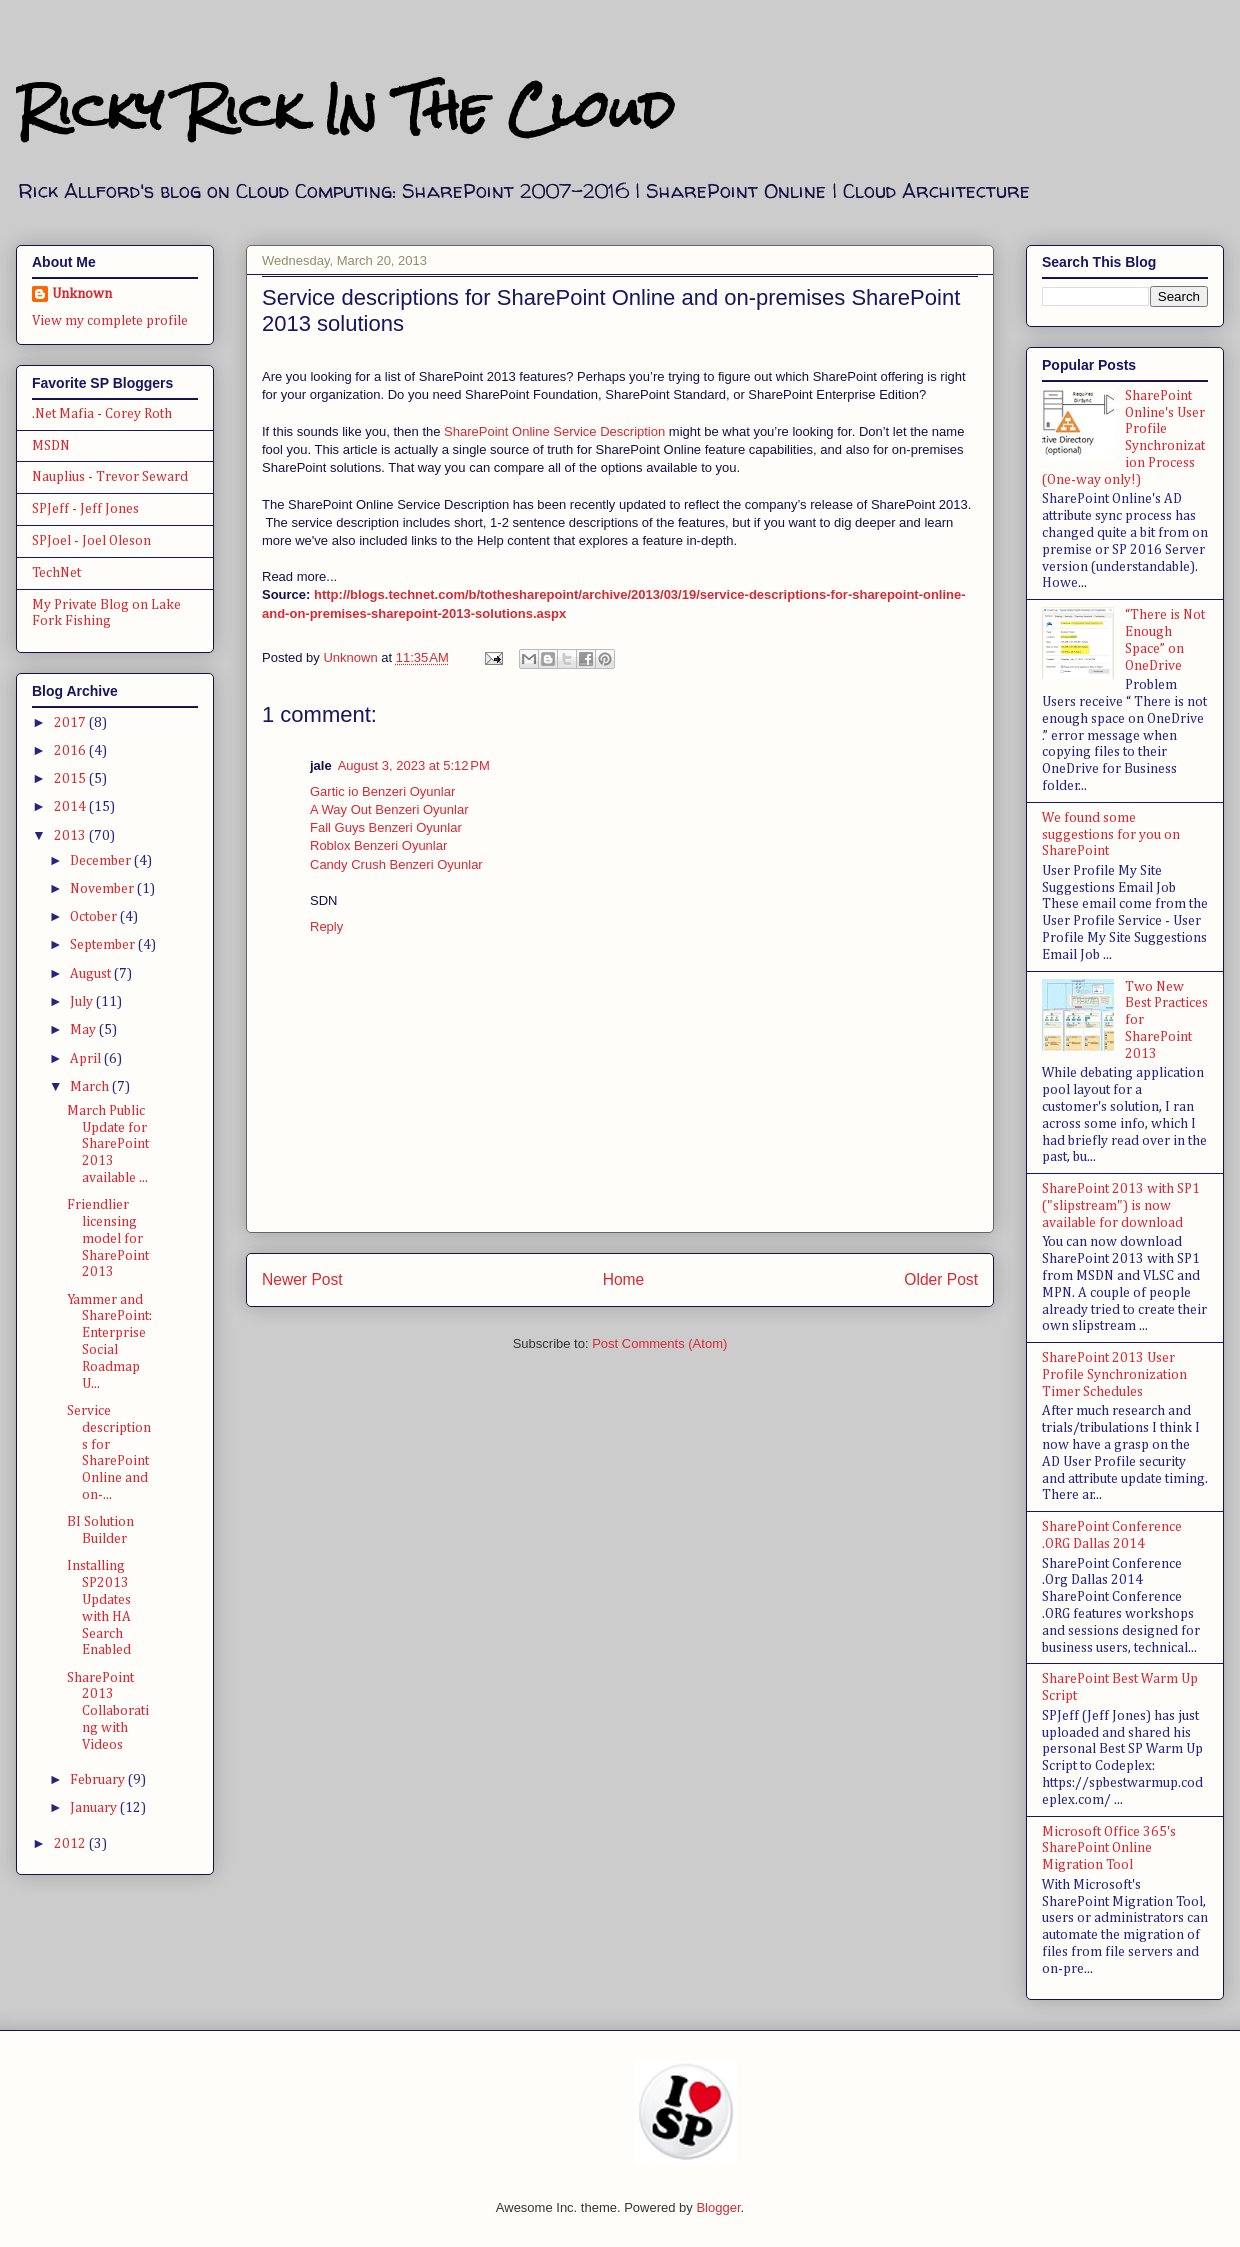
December (102, 861)
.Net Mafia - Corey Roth (102, 414)
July (83, 1002)
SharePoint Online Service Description (554, 431)
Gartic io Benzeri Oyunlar (382, 791)
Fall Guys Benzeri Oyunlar (386, 827)
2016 (71, 751)
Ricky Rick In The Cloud (345, 109)
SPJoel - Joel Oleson (91, 541)
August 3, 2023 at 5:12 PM (414, 765)
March (91, 1087)
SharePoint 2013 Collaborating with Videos (108, 1711)
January (95, 1808)
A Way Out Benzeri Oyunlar (389, 809)
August (92, 974)
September (104, 945)
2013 (71, 836)
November (103, 889)
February (99, 1780)
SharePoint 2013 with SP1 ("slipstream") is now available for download (1121, 1206)
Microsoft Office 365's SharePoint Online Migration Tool (1109, 1849)
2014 (71, 807)
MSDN (51, 446)
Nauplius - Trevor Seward (110, 477)
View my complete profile (110, 321)
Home (624, 1279)
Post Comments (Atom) (659, 1343)
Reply (326, 926)
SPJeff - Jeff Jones (85, 509)
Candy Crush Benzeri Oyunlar (396, 864)
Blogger (718, 2207)
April (87, 1059)
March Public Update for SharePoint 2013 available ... (108, 1144)
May (84, 1030)
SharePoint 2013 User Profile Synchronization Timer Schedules (1114, 1375)
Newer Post (302, 1279)
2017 (71, 723)
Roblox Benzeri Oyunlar (378, 845)
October (95, 917)
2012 (71, 1844)
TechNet (56, 573)
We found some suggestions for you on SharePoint (1111, 835)
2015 (71, 779)
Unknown (82, 294)
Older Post (941, 1279)
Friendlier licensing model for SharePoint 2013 (108, 1238)
